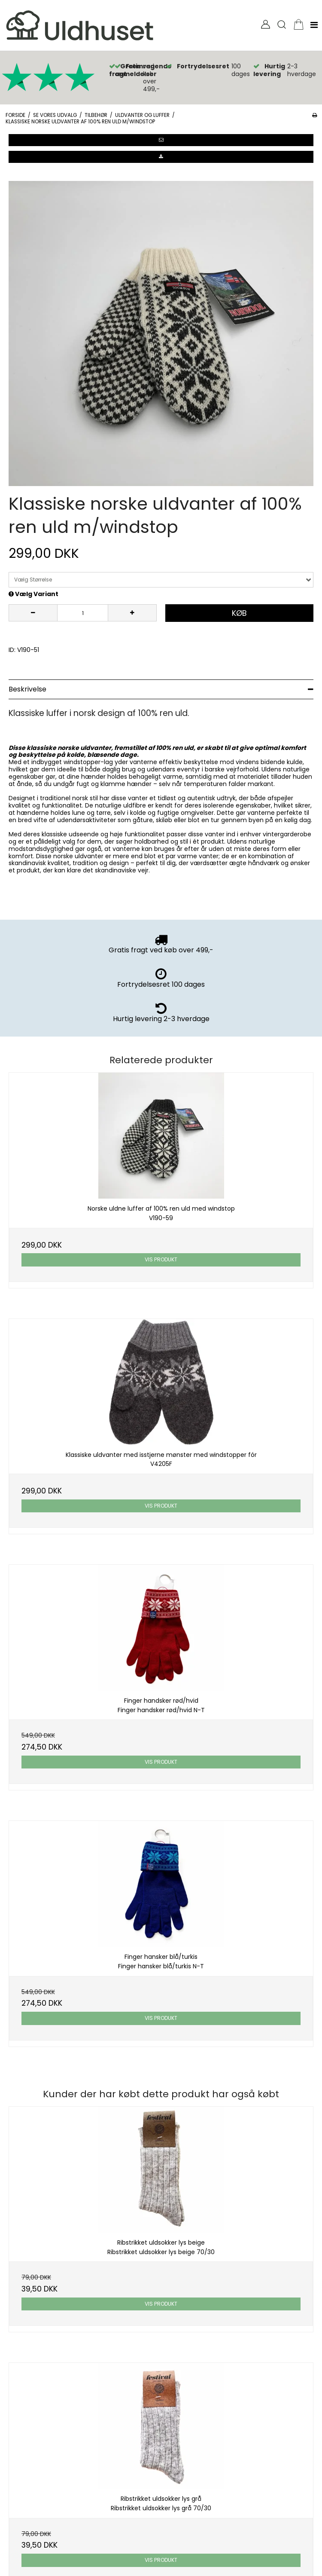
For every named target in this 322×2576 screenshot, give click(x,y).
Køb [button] (239, 613)
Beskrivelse (27, 689)
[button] (161, 140)
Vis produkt (161, 1259)
